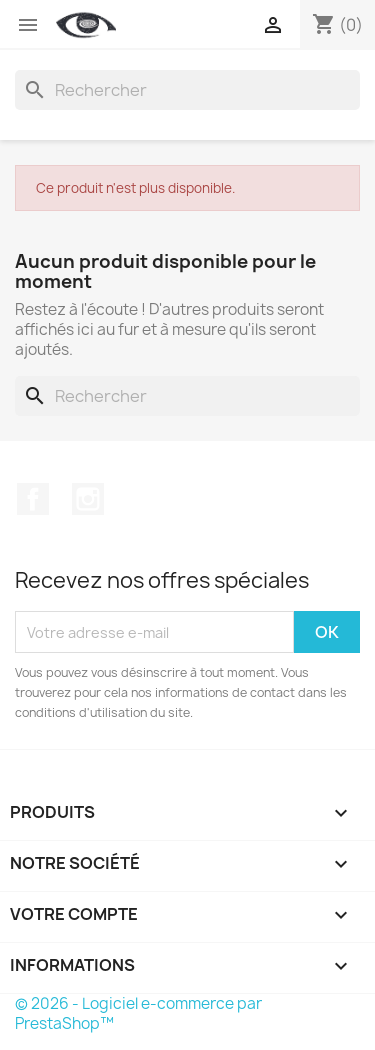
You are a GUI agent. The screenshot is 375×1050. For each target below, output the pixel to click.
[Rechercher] (187, 90)
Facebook (33, 499)
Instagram (88, 499)
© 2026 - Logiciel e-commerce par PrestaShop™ (138, 1013)
